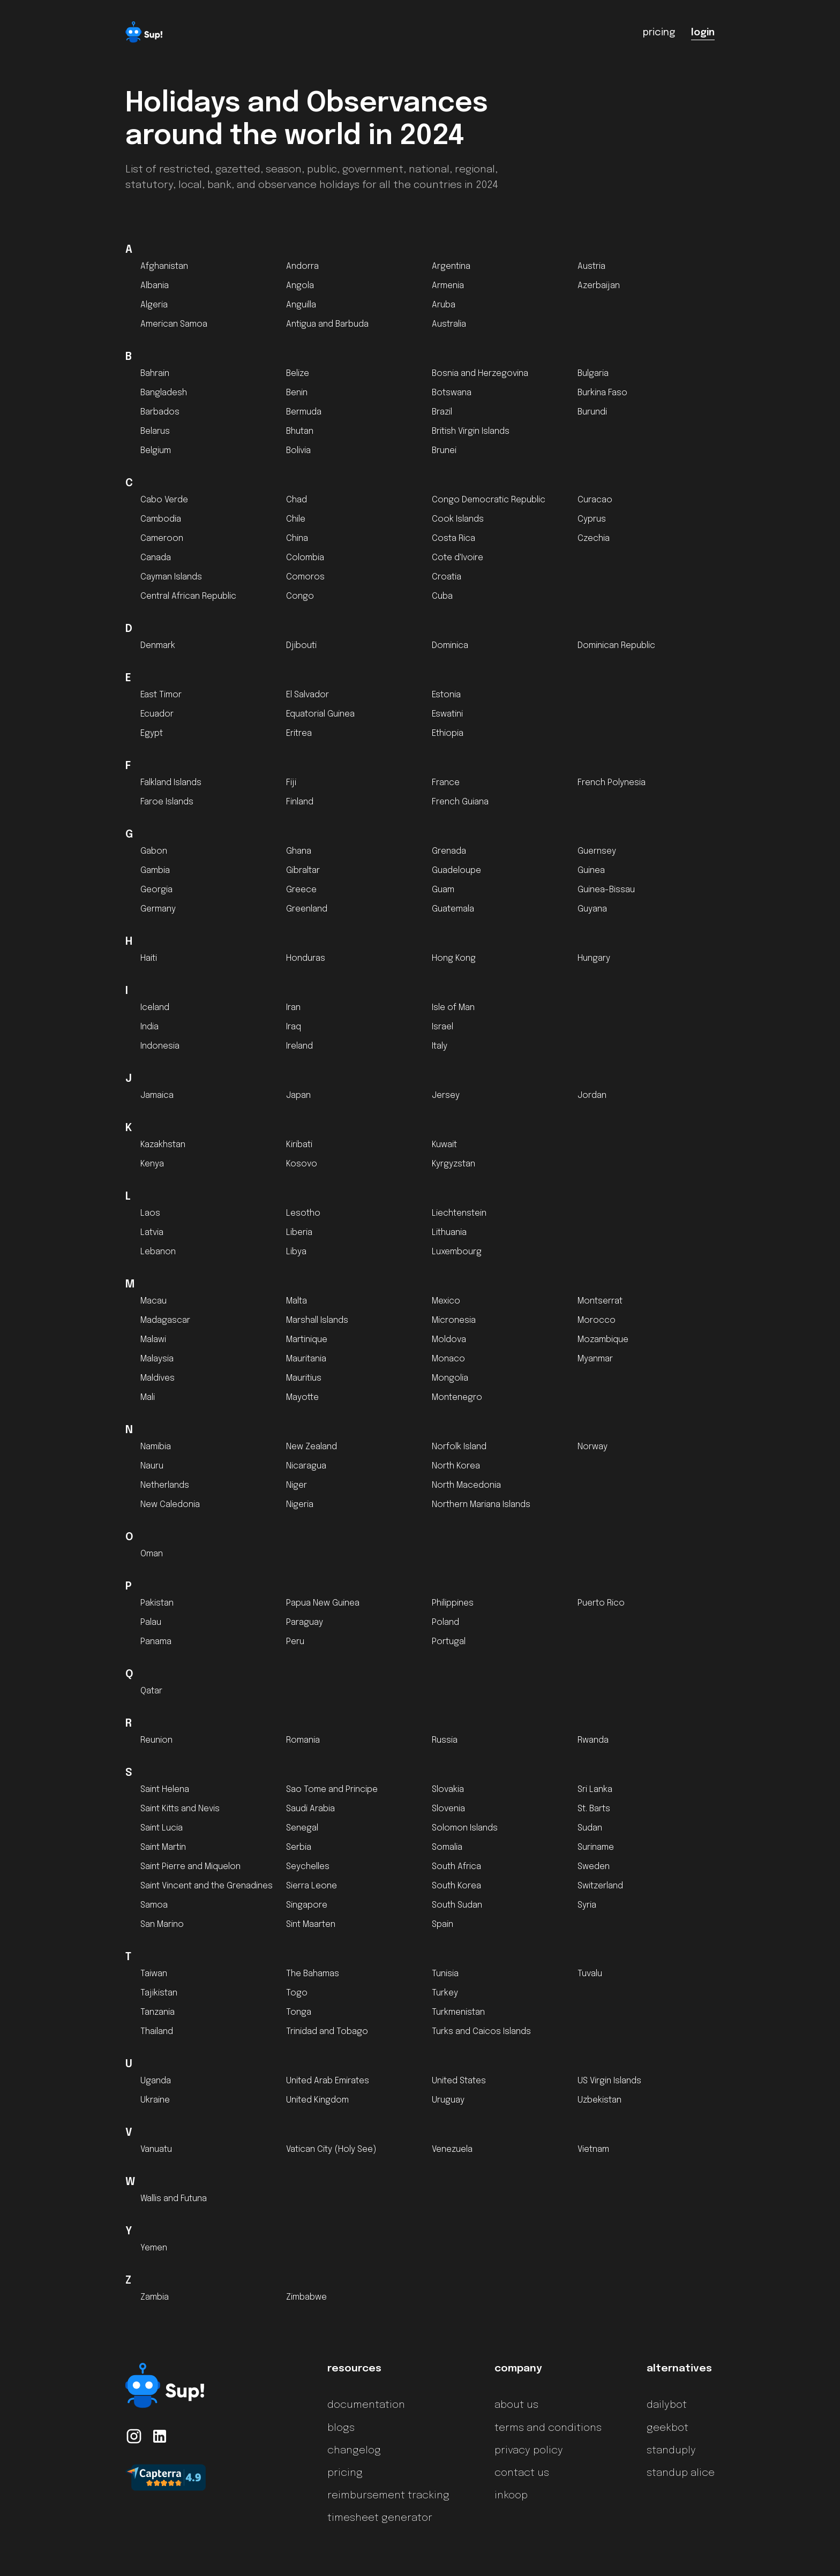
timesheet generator (379, 2518)
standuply (671, 2450)
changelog (354, 2450)
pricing (345, 2473)
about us (516, 2405)
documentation (366, 2405)
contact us (521, 2473)
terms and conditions (548, 2428)
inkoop (511, 2495)
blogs (341, 2428)
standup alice (681, 2473)
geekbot (667, 2428)
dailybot (667, 2405)
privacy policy (528, 2450)
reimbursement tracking (388, 2495)
